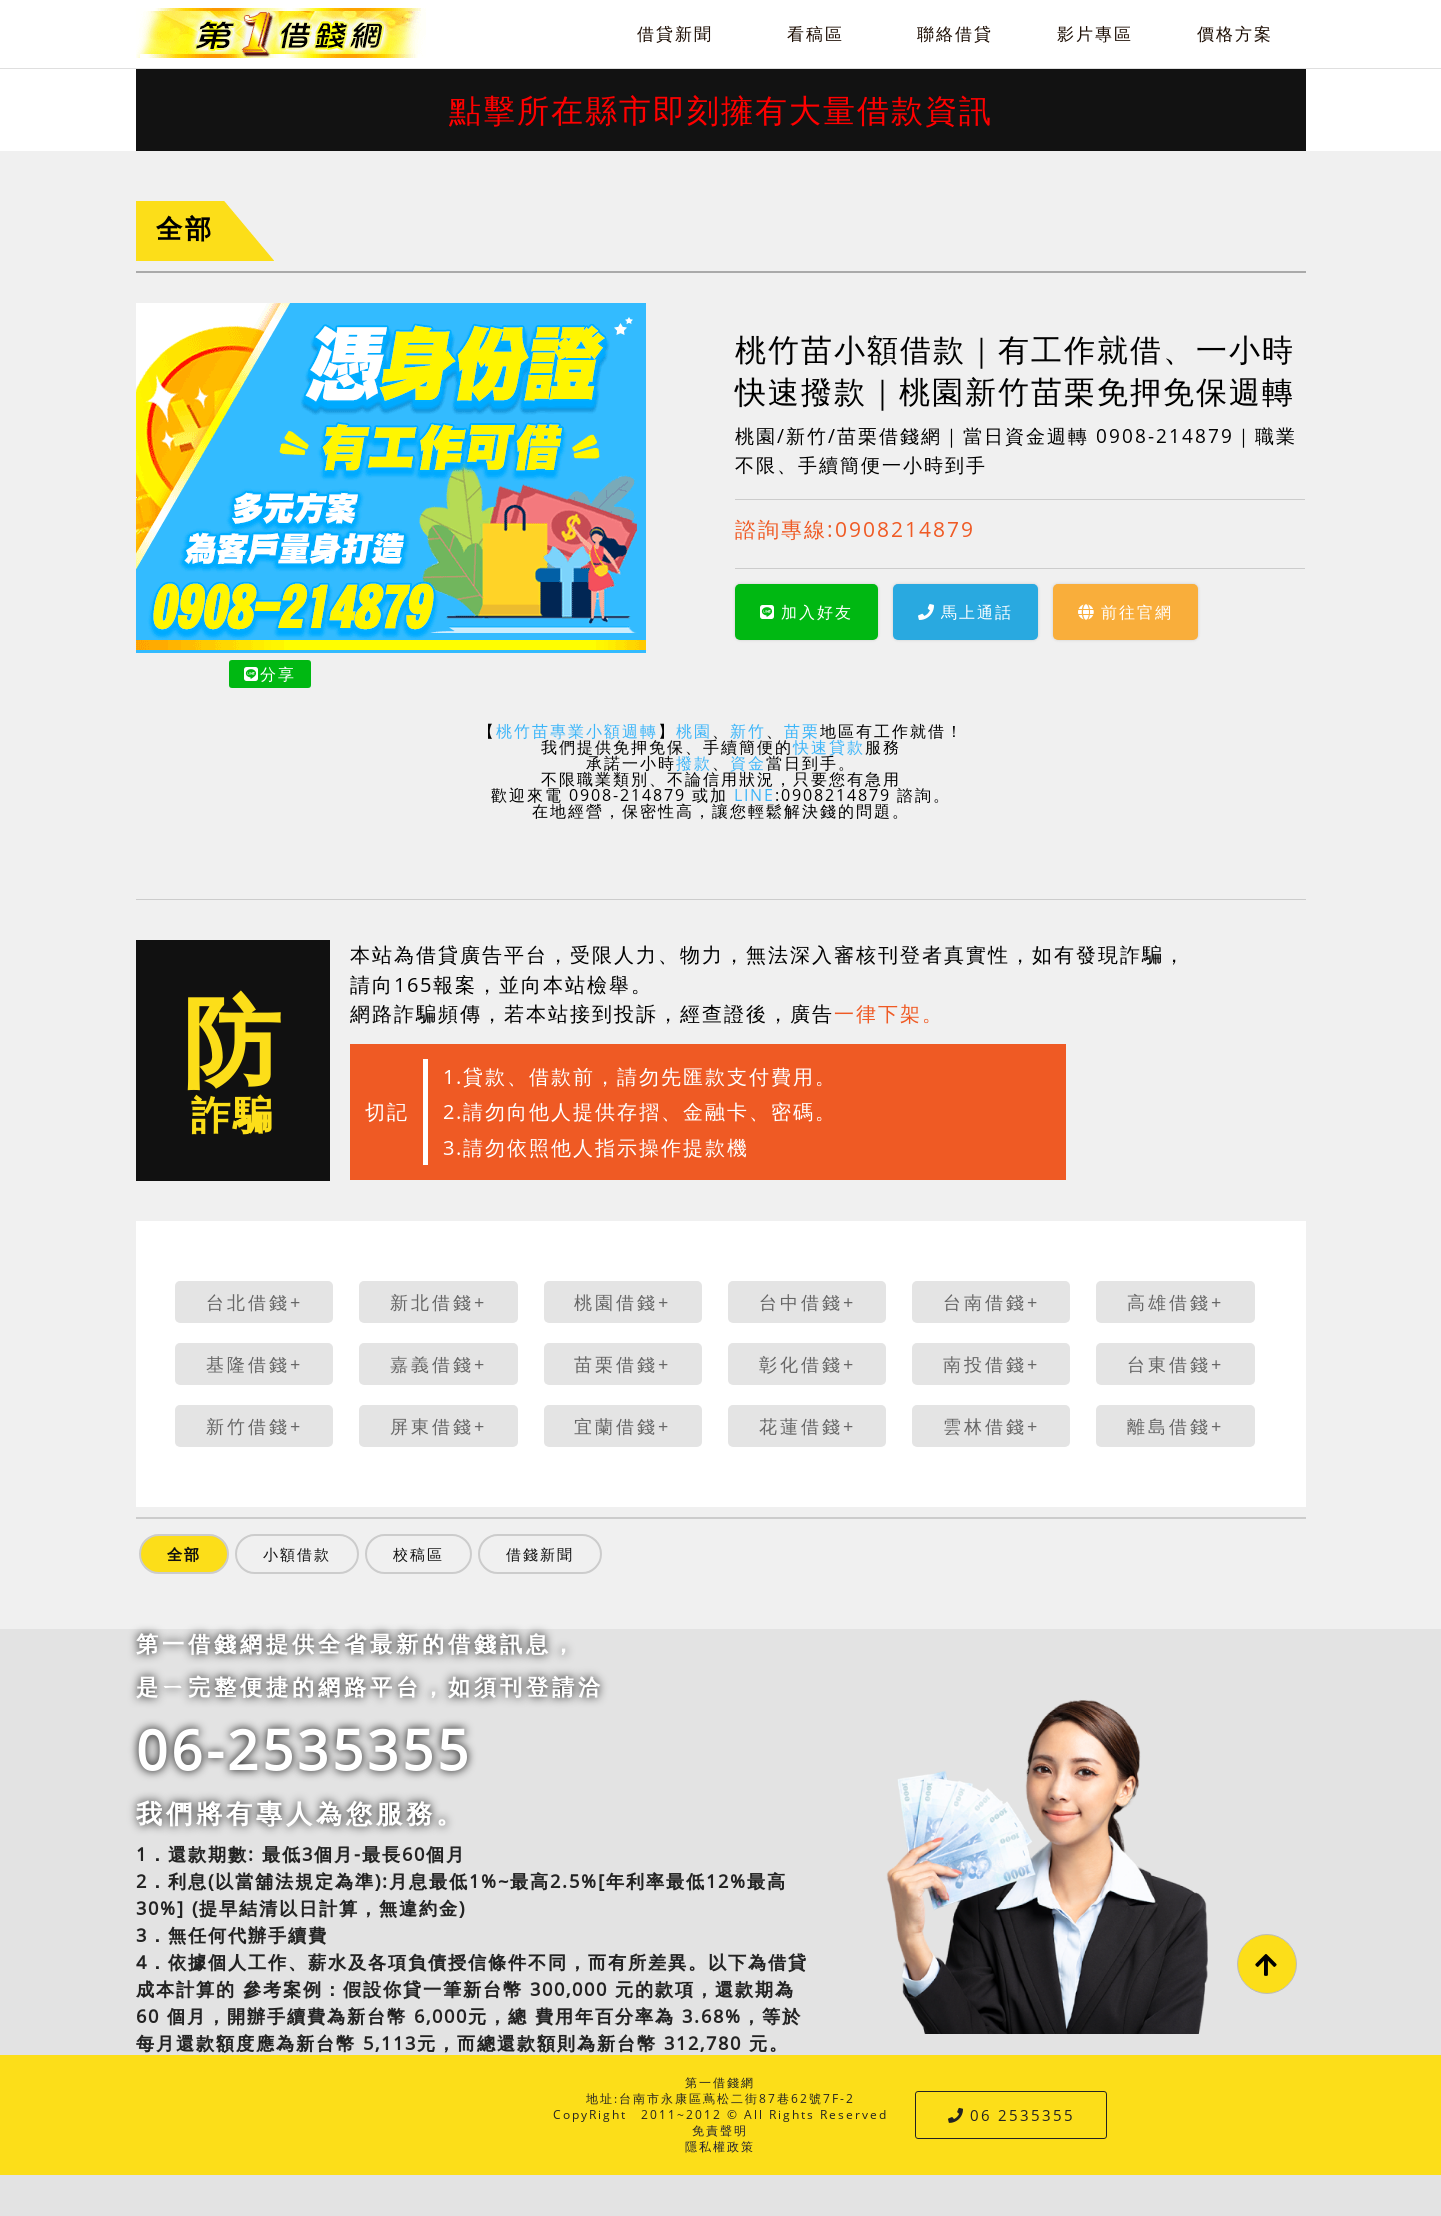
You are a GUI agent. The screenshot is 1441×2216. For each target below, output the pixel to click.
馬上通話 (965, 612)
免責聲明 (720, 2130)
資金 (748, 763)
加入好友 (806, 612)
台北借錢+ (254, 1302)
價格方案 (1235, 33)
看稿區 (815, 33)
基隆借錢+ (254, 1364)
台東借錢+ (1175, 1364)
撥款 (694, 763)
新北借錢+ (438, 1302)
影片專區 (1095, 33)
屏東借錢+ (438, 1426)
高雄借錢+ (1175, 1302)
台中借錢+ (807, 1302)
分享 (270, 674)
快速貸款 (829, 747)
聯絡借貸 (955, 33)
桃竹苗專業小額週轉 (577, 731)
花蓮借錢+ (807, 1426)
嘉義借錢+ (438, 1364)
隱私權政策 (720, 2146)
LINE (754, 795)
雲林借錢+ (991, 1426)
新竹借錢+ (254, 1426)
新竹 (748, 731)
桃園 (694, 731)
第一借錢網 (720, 2082)
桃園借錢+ (622, 1302)
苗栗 (802, 731)
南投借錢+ (991, 1364)
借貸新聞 (675, 33)
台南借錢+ (991, 1302)
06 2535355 (1011, 2115)
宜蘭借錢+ (622, 1426)
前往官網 (1125, 612)
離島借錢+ (1175, 1426)
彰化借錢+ (807, 1364)
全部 (185, 228)
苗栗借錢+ (622, 1364)
